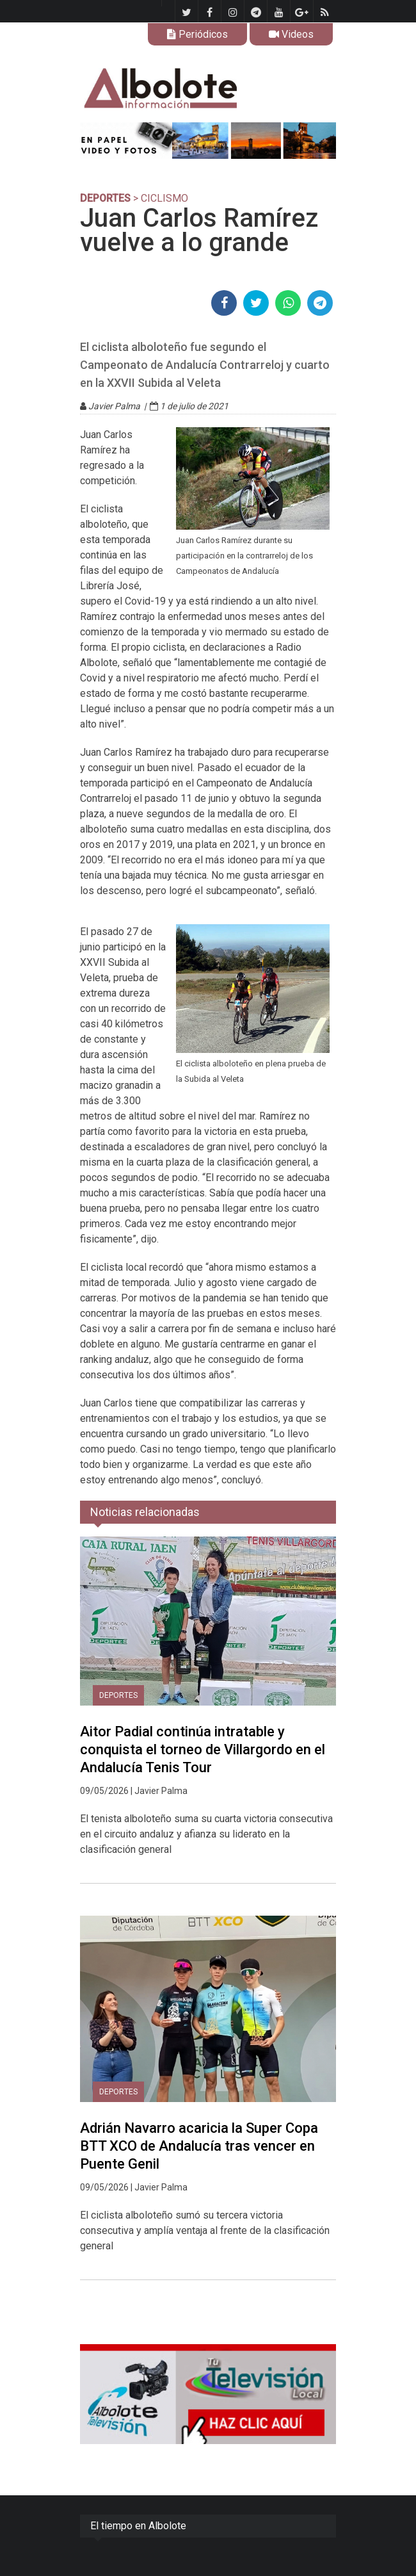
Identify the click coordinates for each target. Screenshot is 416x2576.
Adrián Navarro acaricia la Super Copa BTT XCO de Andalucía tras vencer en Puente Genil (199, 2146)
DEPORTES (105, 198)
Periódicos (197, 34)
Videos (291, 34)
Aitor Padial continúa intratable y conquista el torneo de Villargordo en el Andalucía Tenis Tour (202, 1749)
